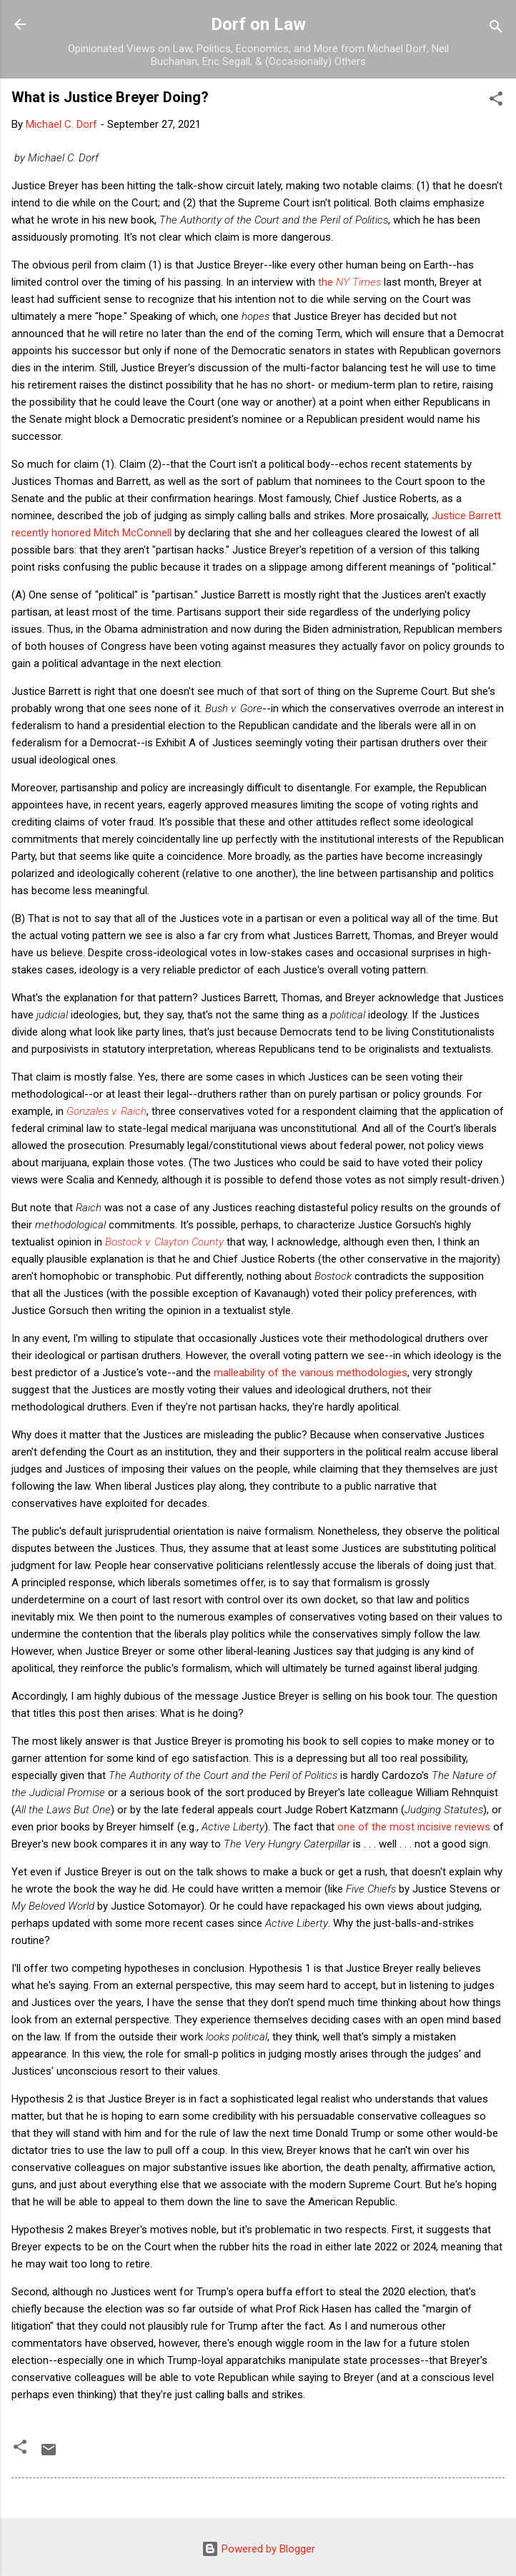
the (327, 282)
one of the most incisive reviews (413, 1826)
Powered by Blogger (258, 2548)
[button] (496, 101)
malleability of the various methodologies (310, 1372)
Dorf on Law (258, 24)
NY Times (358, 282)
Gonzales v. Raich (106, 1111)
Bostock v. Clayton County (164, 1242)
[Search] (496, 29)
